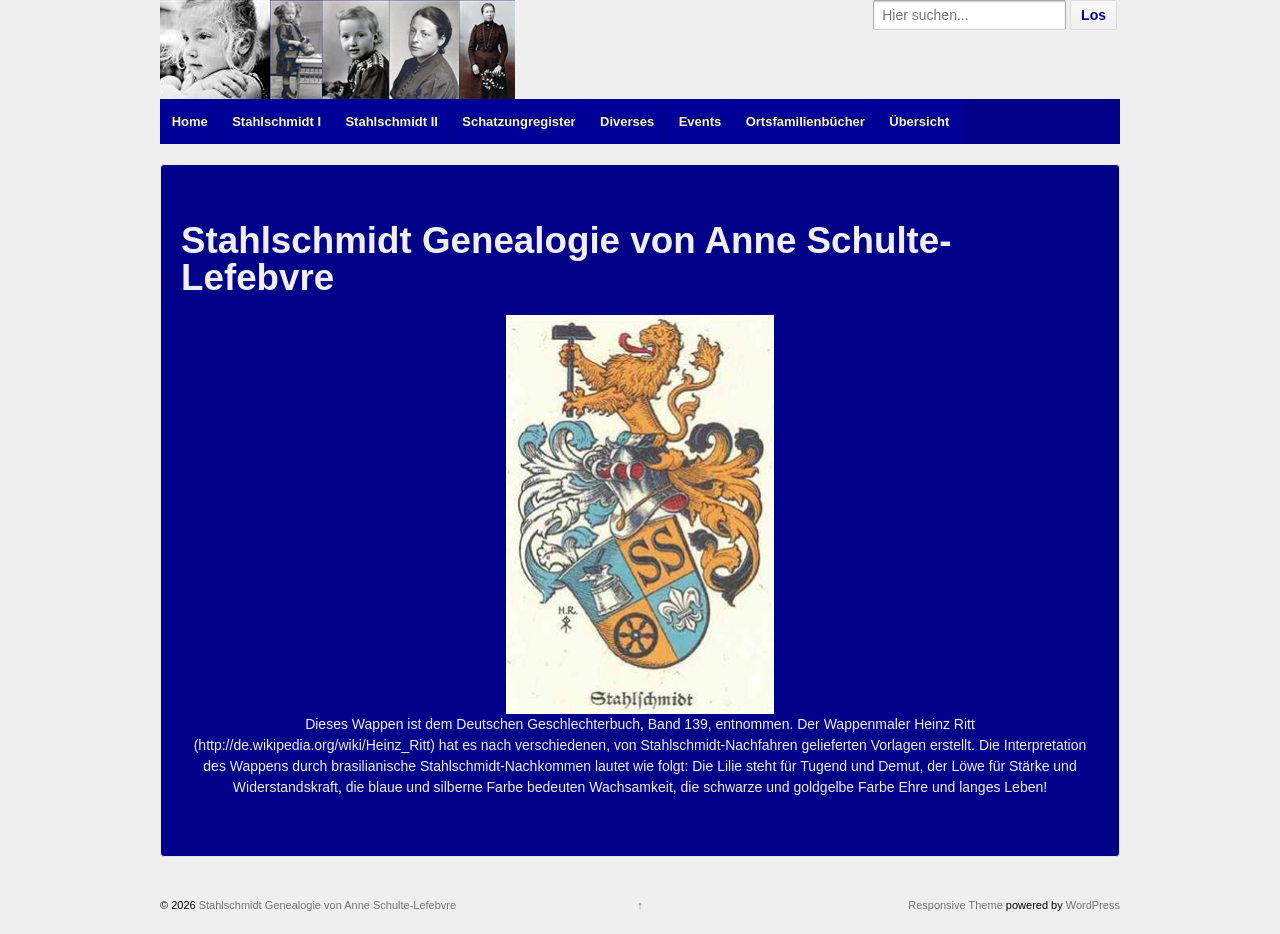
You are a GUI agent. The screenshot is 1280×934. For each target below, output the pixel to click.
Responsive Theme (955, 905)
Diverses (627, 121)
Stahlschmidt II (391, 121)
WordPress (1093, 905)
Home (190, 121)
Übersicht (919, 121)
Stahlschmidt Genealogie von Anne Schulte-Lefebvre (326, 905)
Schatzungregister (518, 121)
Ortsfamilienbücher (805, 121)
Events (700, 121)
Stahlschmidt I (276, 121)
